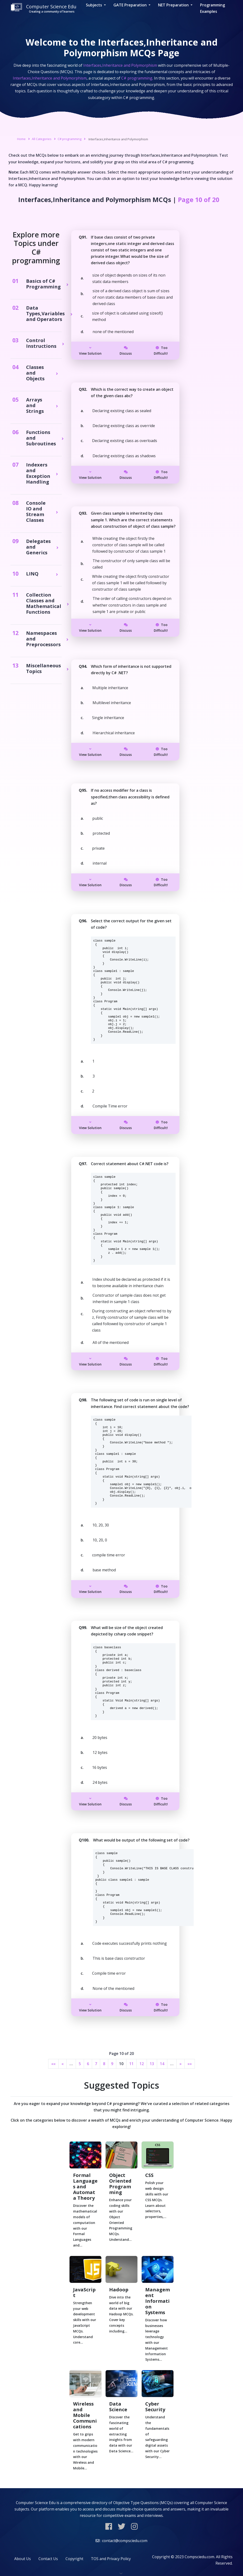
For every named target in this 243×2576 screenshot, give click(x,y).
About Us (22, 2558)
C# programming (69, 139)
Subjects (94, 5)
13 (152, 2063)
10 (121, 2063)
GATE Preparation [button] (130, 5)
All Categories (41, 139)
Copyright (74, 2558)
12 (142, 2063)
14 (162, 2063)
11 (131, 2063)
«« (53, 2063)
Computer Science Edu (43, 8)
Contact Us (48, 2558)
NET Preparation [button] (174, 5)
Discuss (126, 351)
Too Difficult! (161, 350)
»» (189, 2063)
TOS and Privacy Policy (111, 2558)
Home (21, 139)
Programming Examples (212, 8)
